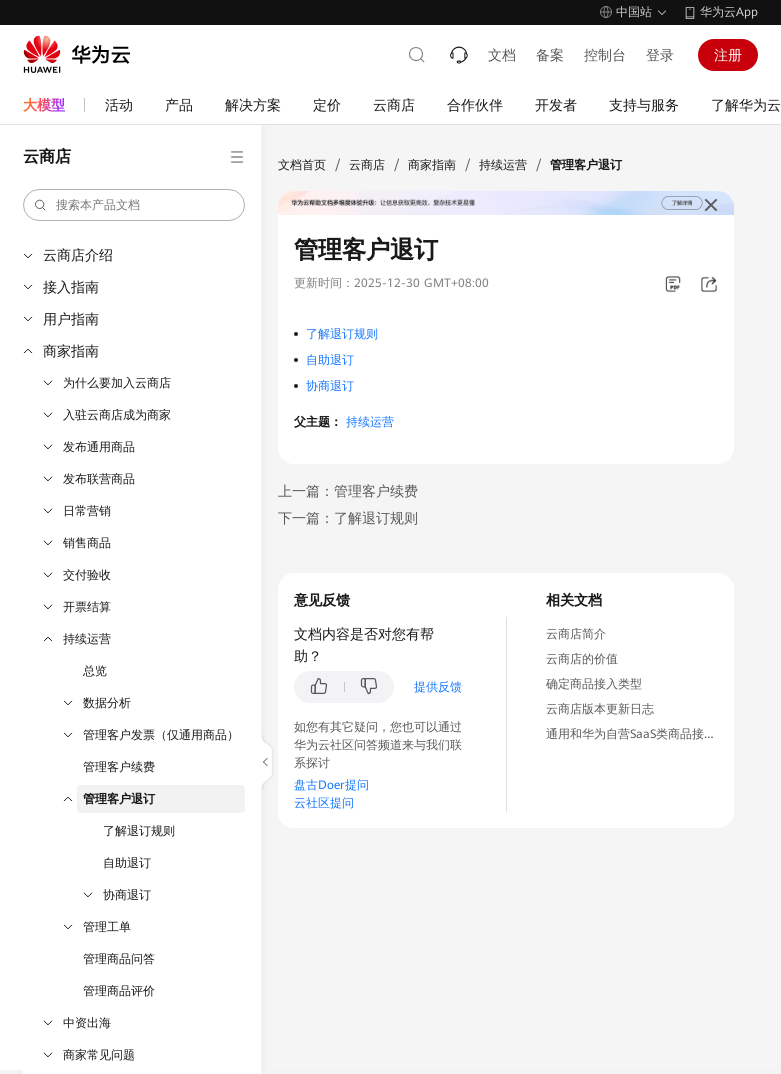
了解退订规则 (139, 831)
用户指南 (71, 319)
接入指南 (71, 287)
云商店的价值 (582, 659)
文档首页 (302, 165)
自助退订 (127, 863)
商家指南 (71, 351)
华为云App (729, 12)
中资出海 (87, 1023)
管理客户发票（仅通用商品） (161, 735)
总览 (95, 671)
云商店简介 (576, 634)
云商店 (367, 165)
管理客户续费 (119, 767)
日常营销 (87, 511)
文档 (502, 55)
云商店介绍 (78, 255)
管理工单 (107, 927)
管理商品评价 (119, 991)
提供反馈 (438, 687)
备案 (550, 55)
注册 (728, 55)
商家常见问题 (99, 1055)
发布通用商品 (99, 447)
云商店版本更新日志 (600, 709)
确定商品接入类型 (594, 684)
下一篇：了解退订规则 (348, 518)
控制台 (605, 55)
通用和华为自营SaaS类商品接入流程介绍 (655, 734)
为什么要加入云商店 (117, 383)
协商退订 (127, 895)
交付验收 (87, 575)
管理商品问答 (119, 959)
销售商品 (87, 543)
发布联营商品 (99, 479)
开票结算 (87, 607)
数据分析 (107, 703)
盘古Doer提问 (331, 785)
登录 (660, 55)
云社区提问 (324, 803)
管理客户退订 (119, 799)
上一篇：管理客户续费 (348, 491)
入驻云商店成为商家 (117, 415)
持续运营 (87, 639)
